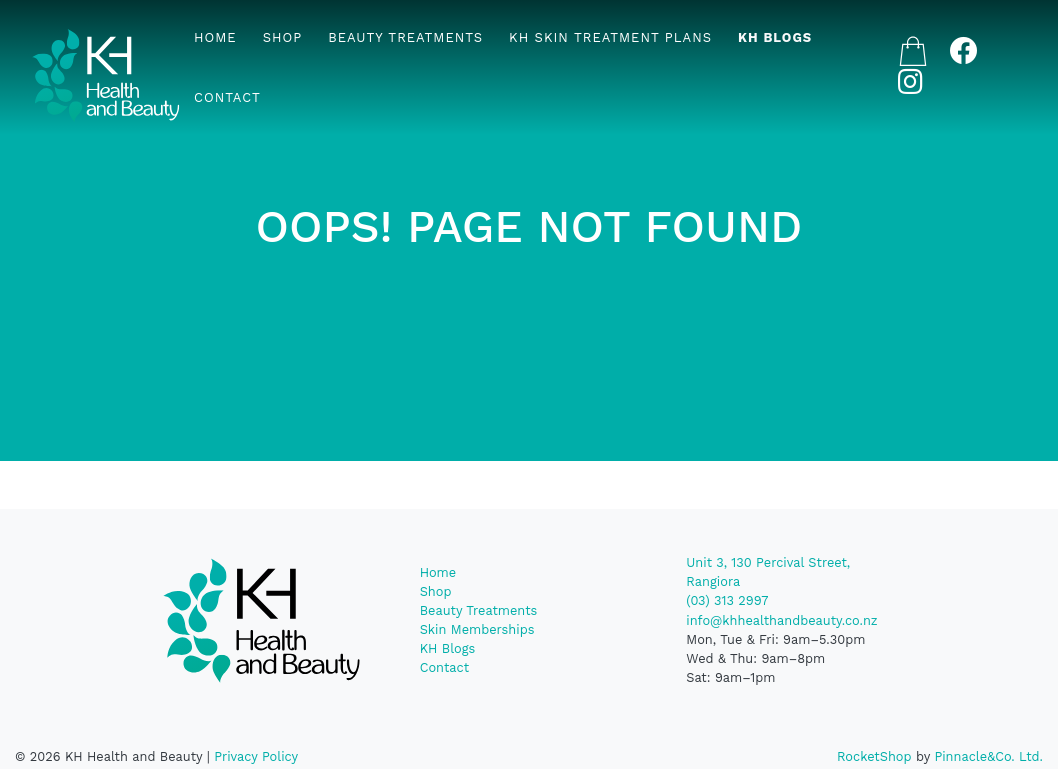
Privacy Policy (256, 756)
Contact (227, 97)
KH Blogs (775, 37)
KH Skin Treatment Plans (610, 37)
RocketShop (874, 756)
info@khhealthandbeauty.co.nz (781, 620)
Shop (283, 37)
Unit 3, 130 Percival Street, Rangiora (768, 572)
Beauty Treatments (405, 37)
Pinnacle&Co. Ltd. (988, 756)
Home (215, 37)
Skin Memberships (477, 629)
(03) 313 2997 (727, 600)
